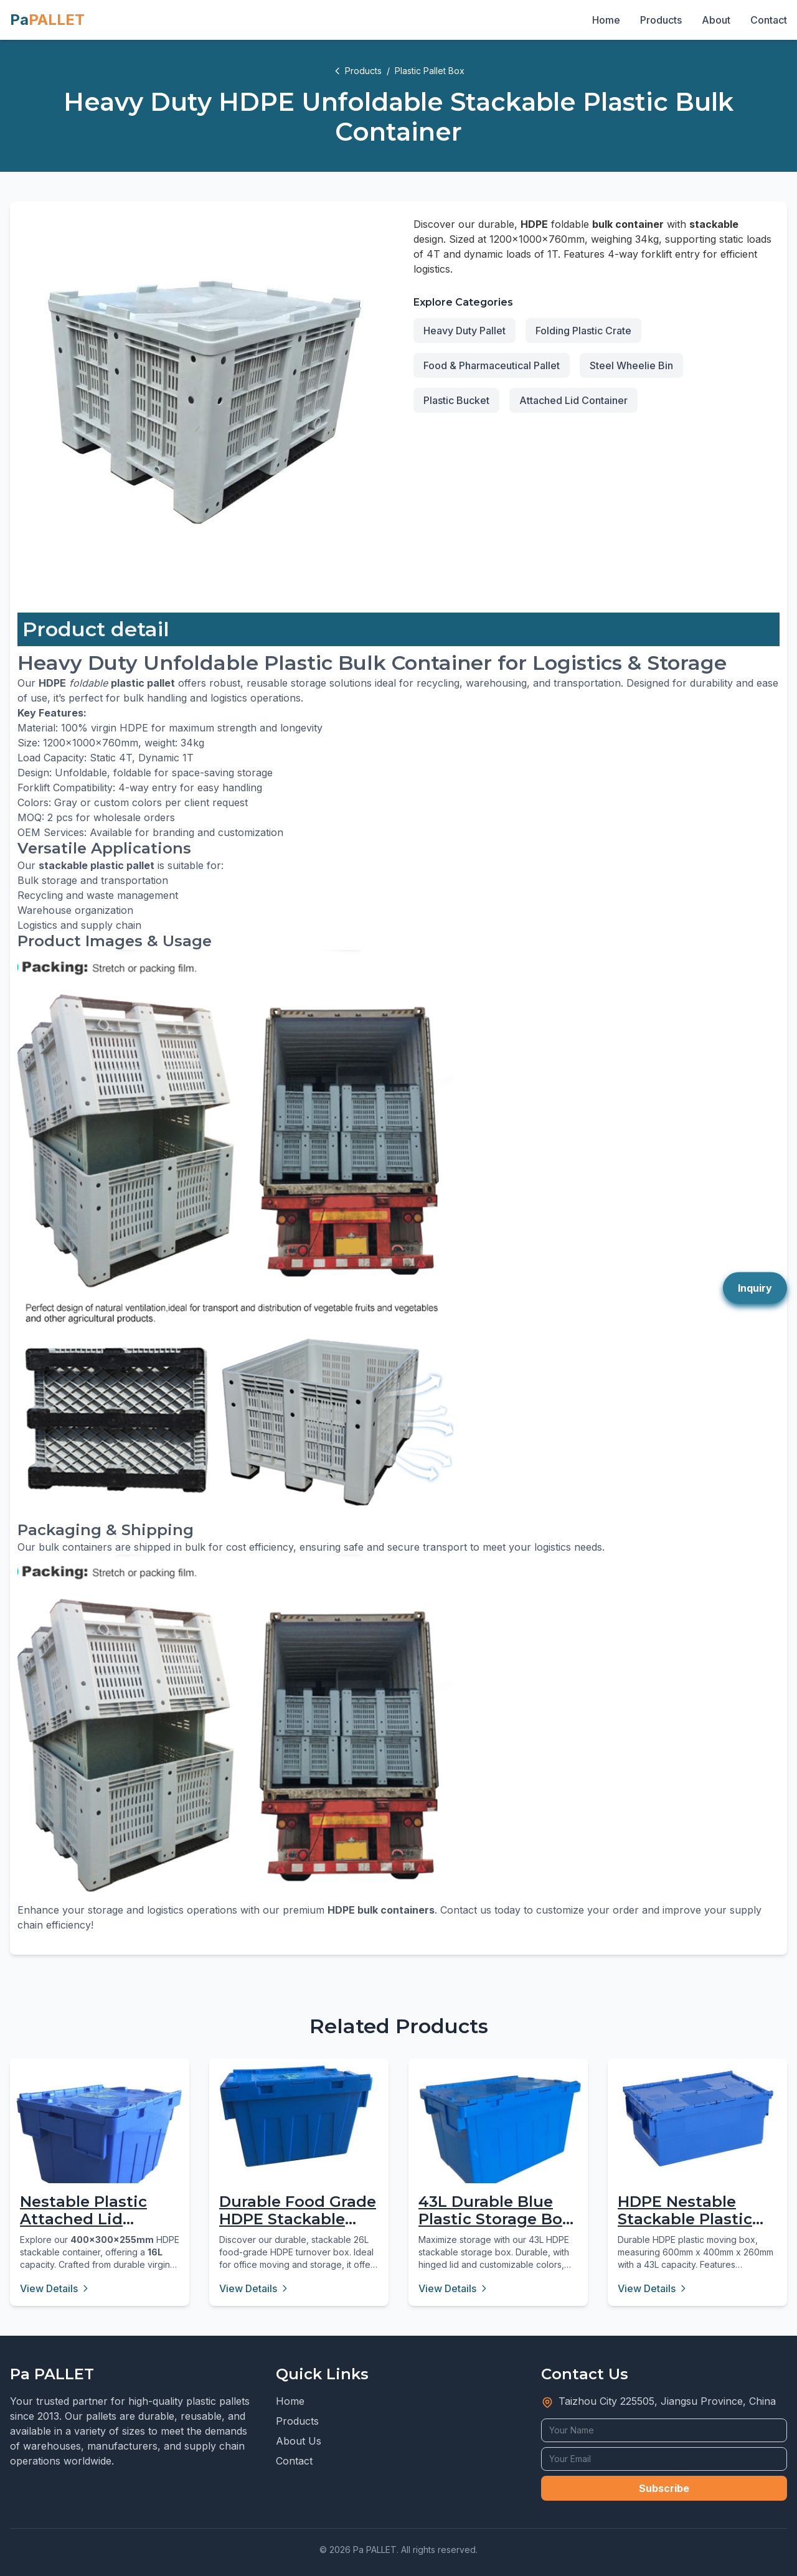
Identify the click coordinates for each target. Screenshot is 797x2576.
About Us (298, 2441)
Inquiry (755, 1288)
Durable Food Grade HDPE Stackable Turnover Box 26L (297, 2220)
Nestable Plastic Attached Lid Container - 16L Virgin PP (83, 2228)
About (716, 20)
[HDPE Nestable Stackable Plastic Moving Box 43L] (697, 2118)
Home (606, 20)
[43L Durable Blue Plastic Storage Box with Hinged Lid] (498, 2133)
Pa (47, 20)
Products (661, 20)
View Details (55, 2288)
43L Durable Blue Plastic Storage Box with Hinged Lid (494, 2220)
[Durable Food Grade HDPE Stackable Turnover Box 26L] (299, 2116)
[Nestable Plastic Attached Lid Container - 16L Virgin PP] (99, 2148)
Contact (768, 20)
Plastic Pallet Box (430, 70)
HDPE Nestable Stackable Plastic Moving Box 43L (685, 2220)
